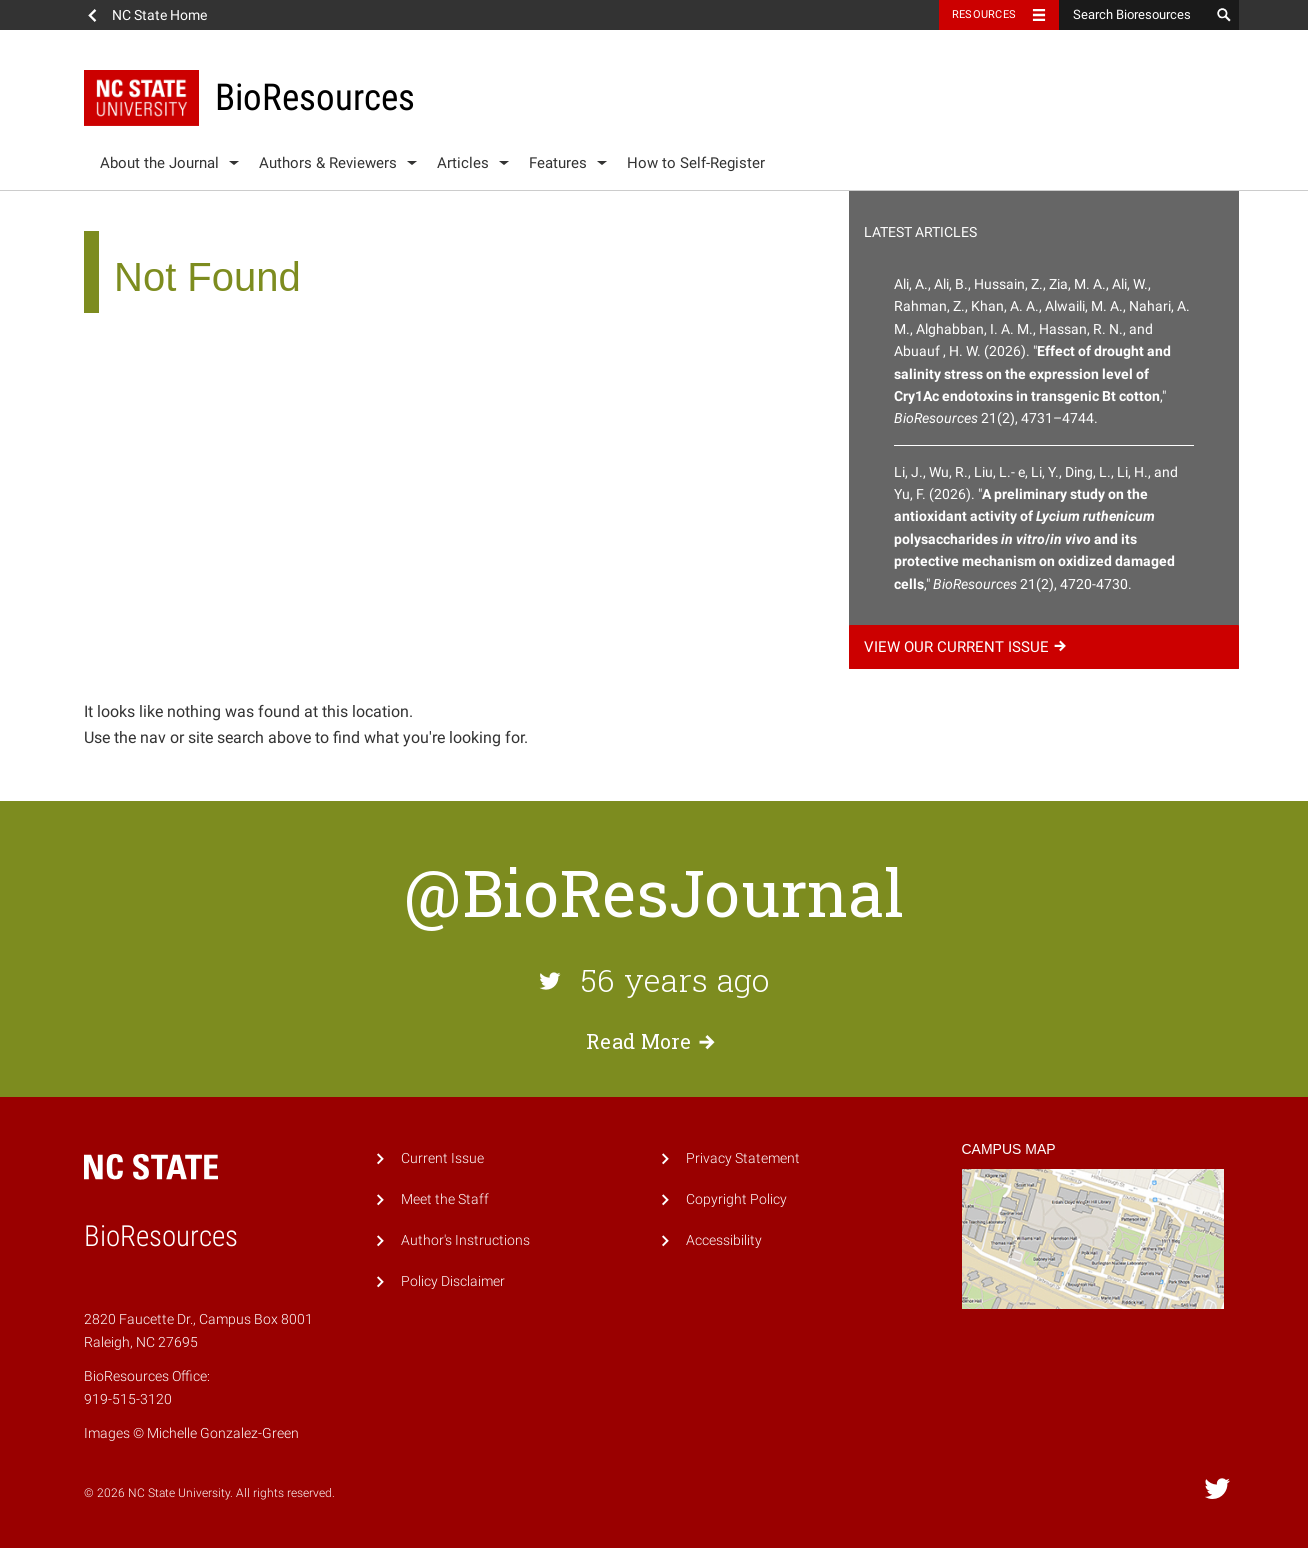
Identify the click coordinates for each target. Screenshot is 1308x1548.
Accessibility (724, 1240)
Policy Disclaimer (453, 1281)
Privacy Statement (743, 1158)
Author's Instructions (465, 1240)
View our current (968, 647)
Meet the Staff (445, 1199)
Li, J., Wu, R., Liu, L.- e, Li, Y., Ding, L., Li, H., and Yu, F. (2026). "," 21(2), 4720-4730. (1036, 528)
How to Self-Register (696, 163)
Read (654, 1041)
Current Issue (442, 1158)
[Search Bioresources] (1134, 15)
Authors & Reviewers (328, 163)
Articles (463, 163)
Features (558, 163)
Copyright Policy (736, 1199)
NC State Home (159, 15)
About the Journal (159, 163)
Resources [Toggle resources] (984, 14)
